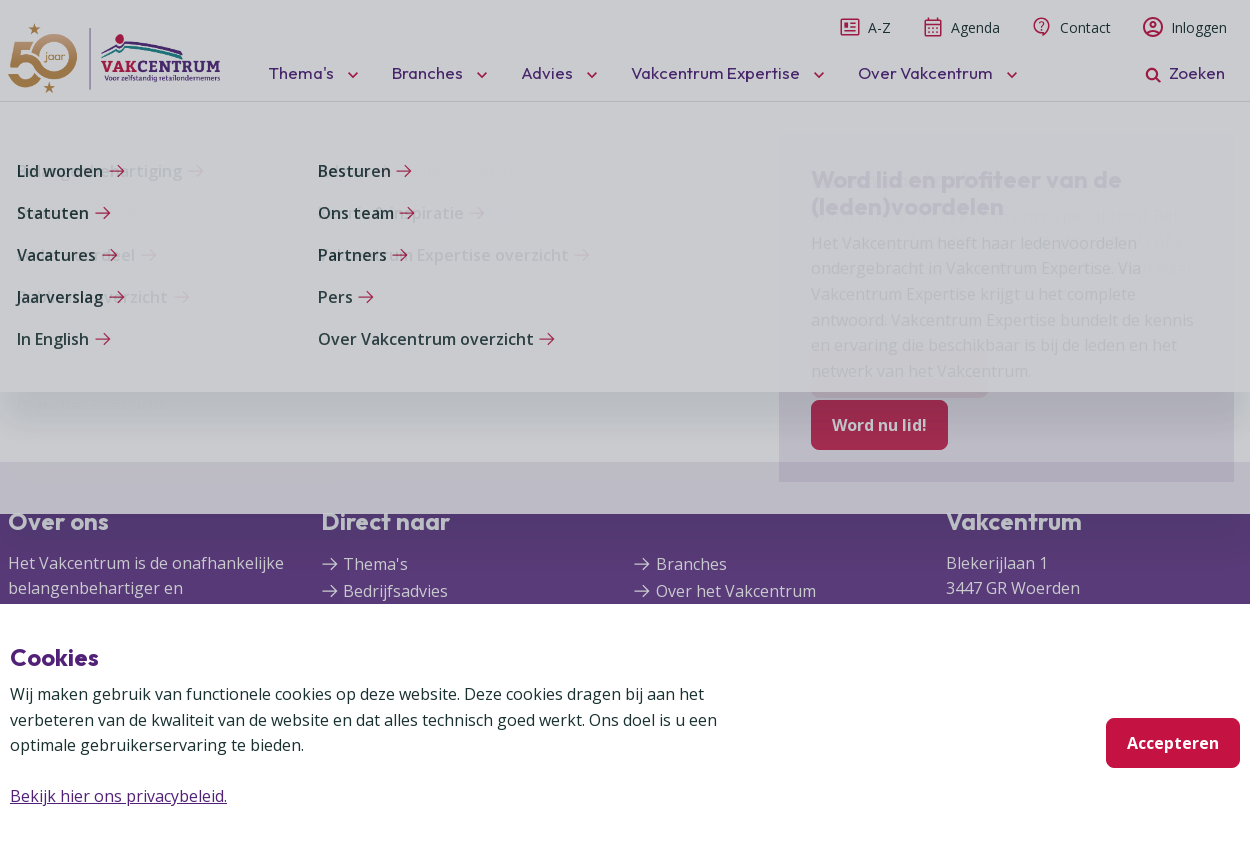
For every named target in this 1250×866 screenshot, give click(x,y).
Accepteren (1173, 743)
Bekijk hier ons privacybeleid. (118, 796)
